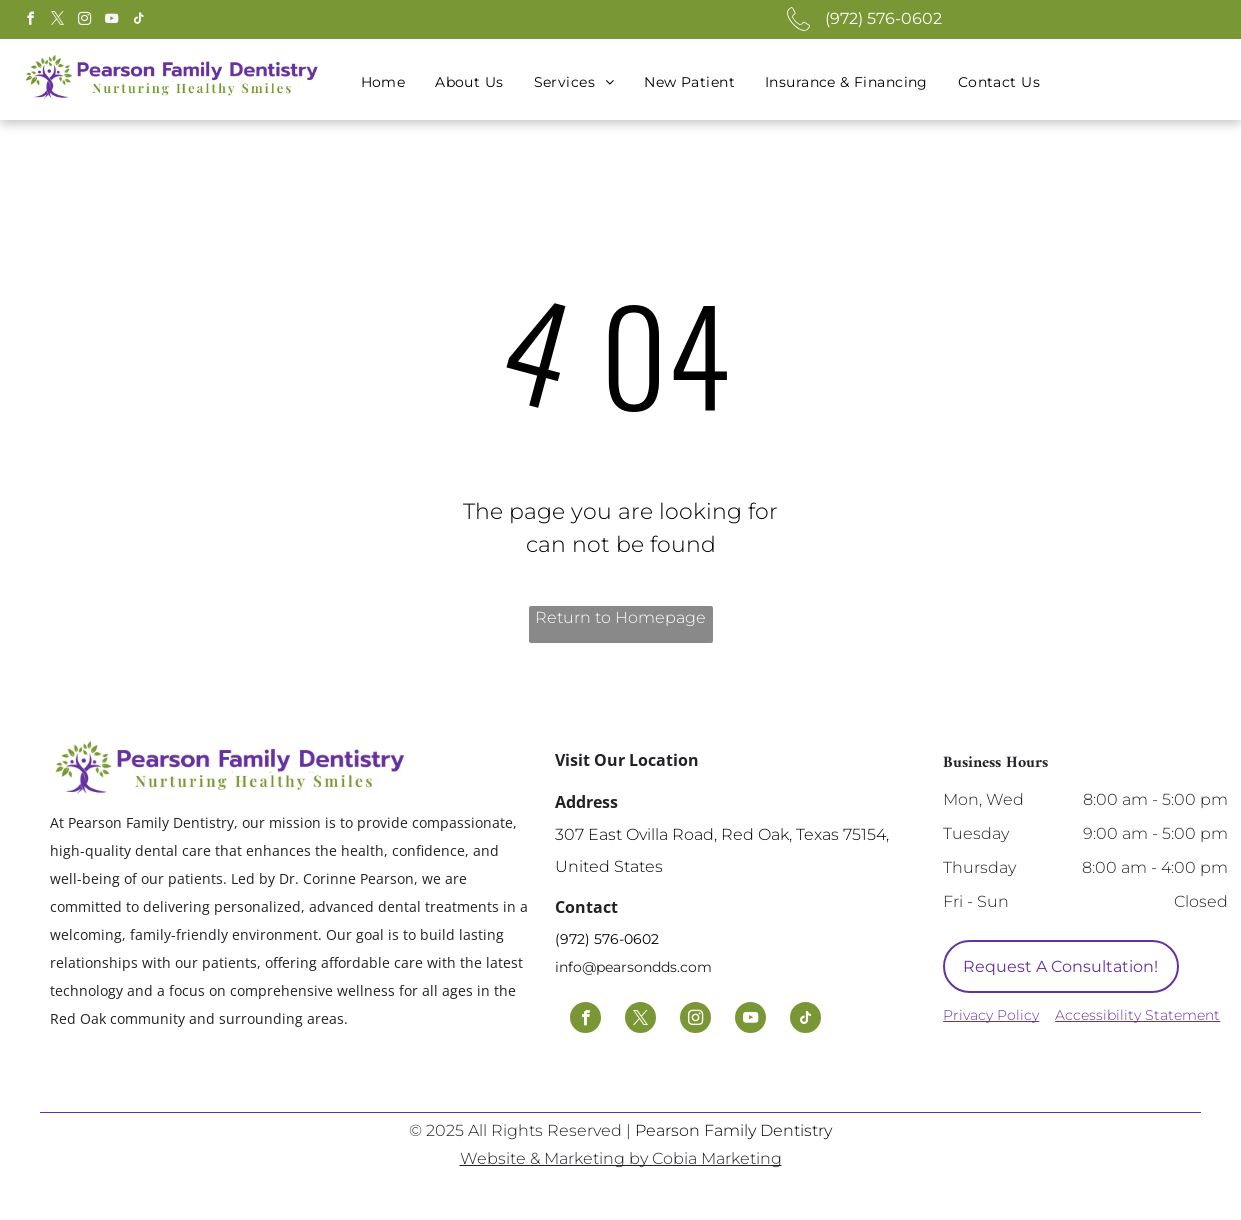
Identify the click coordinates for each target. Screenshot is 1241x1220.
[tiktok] (139, 21)
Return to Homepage (620, 617)
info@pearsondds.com (633, 967)
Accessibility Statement (1137, 1015)
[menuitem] (383, 82)
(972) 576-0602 (883, 18)
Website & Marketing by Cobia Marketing (621, 1158)
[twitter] (58, 21)
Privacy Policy (991, 1015)
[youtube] (112, 21)
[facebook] (31, 21)
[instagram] (85, 21)
